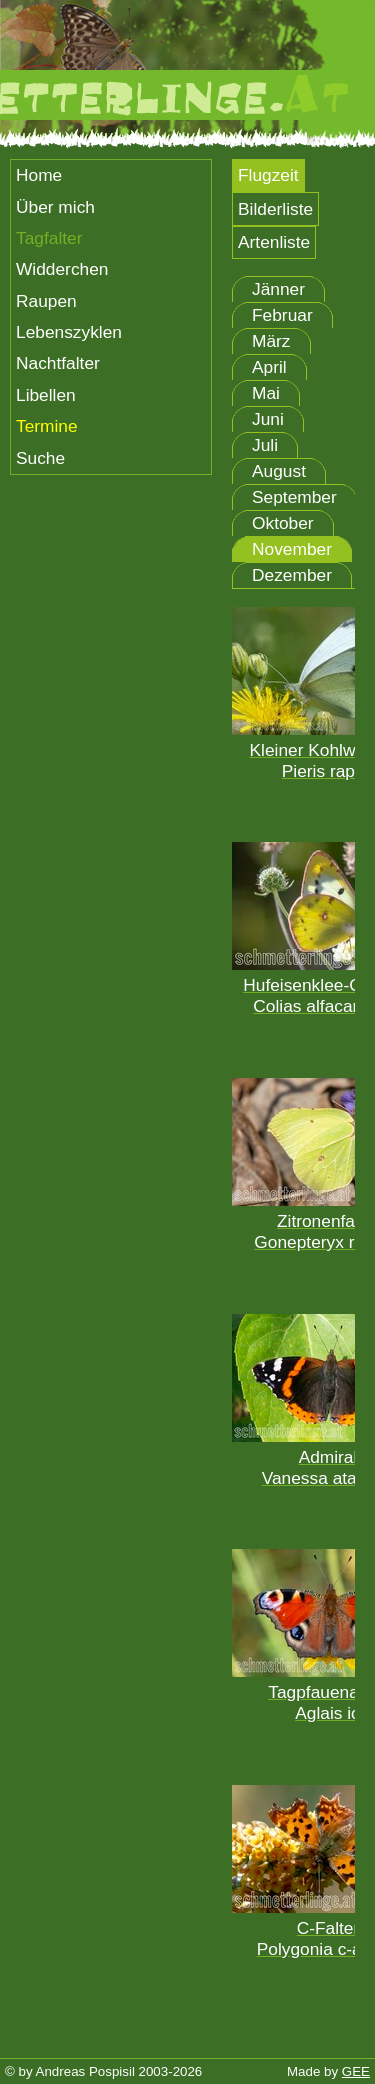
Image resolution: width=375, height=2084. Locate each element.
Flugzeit (268, 175)
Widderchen (62, 269)
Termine (47, 426)
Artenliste (274, 242)
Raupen (46, 301)
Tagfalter (49, 238)
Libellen (46, 395)
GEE (356, 2071)
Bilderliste (275, 209)
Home (39, 175)
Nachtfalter (58, 363)
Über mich (55, 207)
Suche (40, 458)
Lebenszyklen (69, 332)
